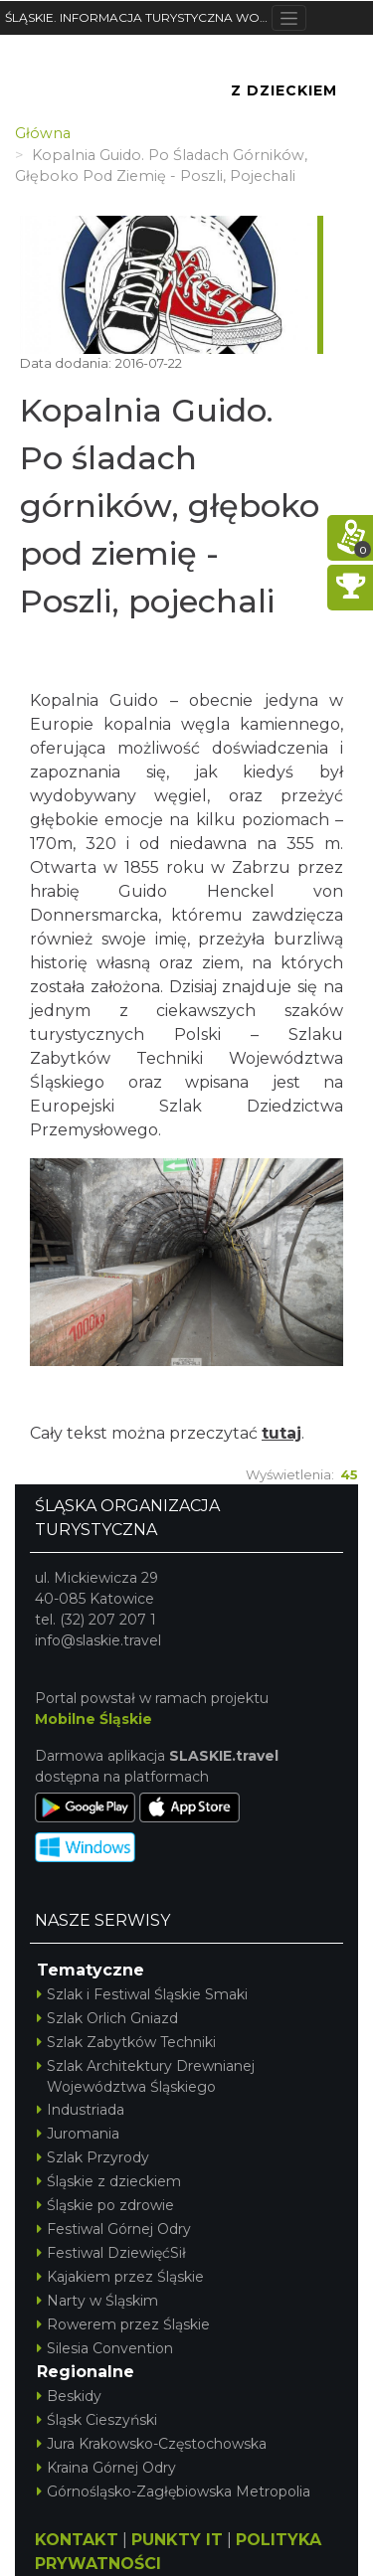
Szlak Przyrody (93, 2157)
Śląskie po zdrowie (105, 2205)
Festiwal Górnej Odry (114, 2229)
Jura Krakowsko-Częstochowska (152, 2444)
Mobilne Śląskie (93, 1719)
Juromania (78, 2134)
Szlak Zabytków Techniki (126, 2042)
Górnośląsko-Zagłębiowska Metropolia (173, 2491)
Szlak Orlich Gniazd (107, 2018)
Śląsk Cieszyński (97, 2420)
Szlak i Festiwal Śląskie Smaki (142, 1994)
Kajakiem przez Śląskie (120, 2277)
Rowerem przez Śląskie (123, 2324)
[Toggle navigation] (289, 18)
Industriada (80, 2110)
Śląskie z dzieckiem (109, 2181)
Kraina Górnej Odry (106, 2468)
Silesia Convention (105, 2348)
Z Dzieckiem (284, 90)
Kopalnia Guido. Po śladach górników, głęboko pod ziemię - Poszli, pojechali (169, 505)
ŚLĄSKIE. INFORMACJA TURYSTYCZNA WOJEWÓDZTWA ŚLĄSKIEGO (138, 17)
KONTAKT (76, 2539)
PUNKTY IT (177, 2539)
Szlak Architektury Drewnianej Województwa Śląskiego (146, 2076)
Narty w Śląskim (97, 2301)
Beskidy (69, 2396)
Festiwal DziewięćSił (111, 2253)
